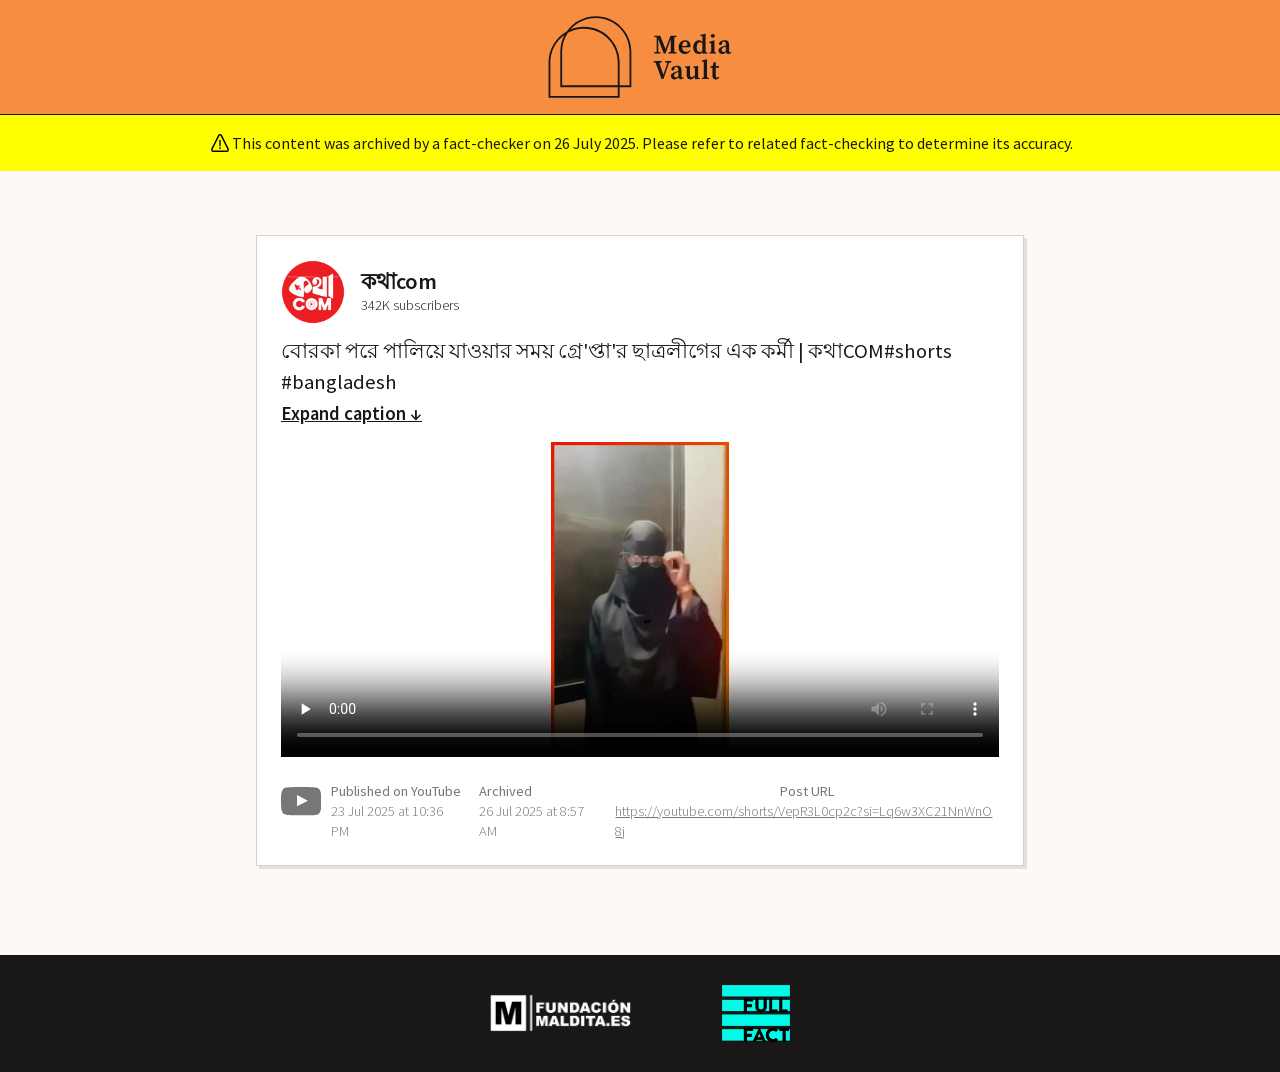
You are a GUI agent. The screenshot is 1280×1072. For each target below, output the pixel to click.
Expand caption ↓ (351, 413)
